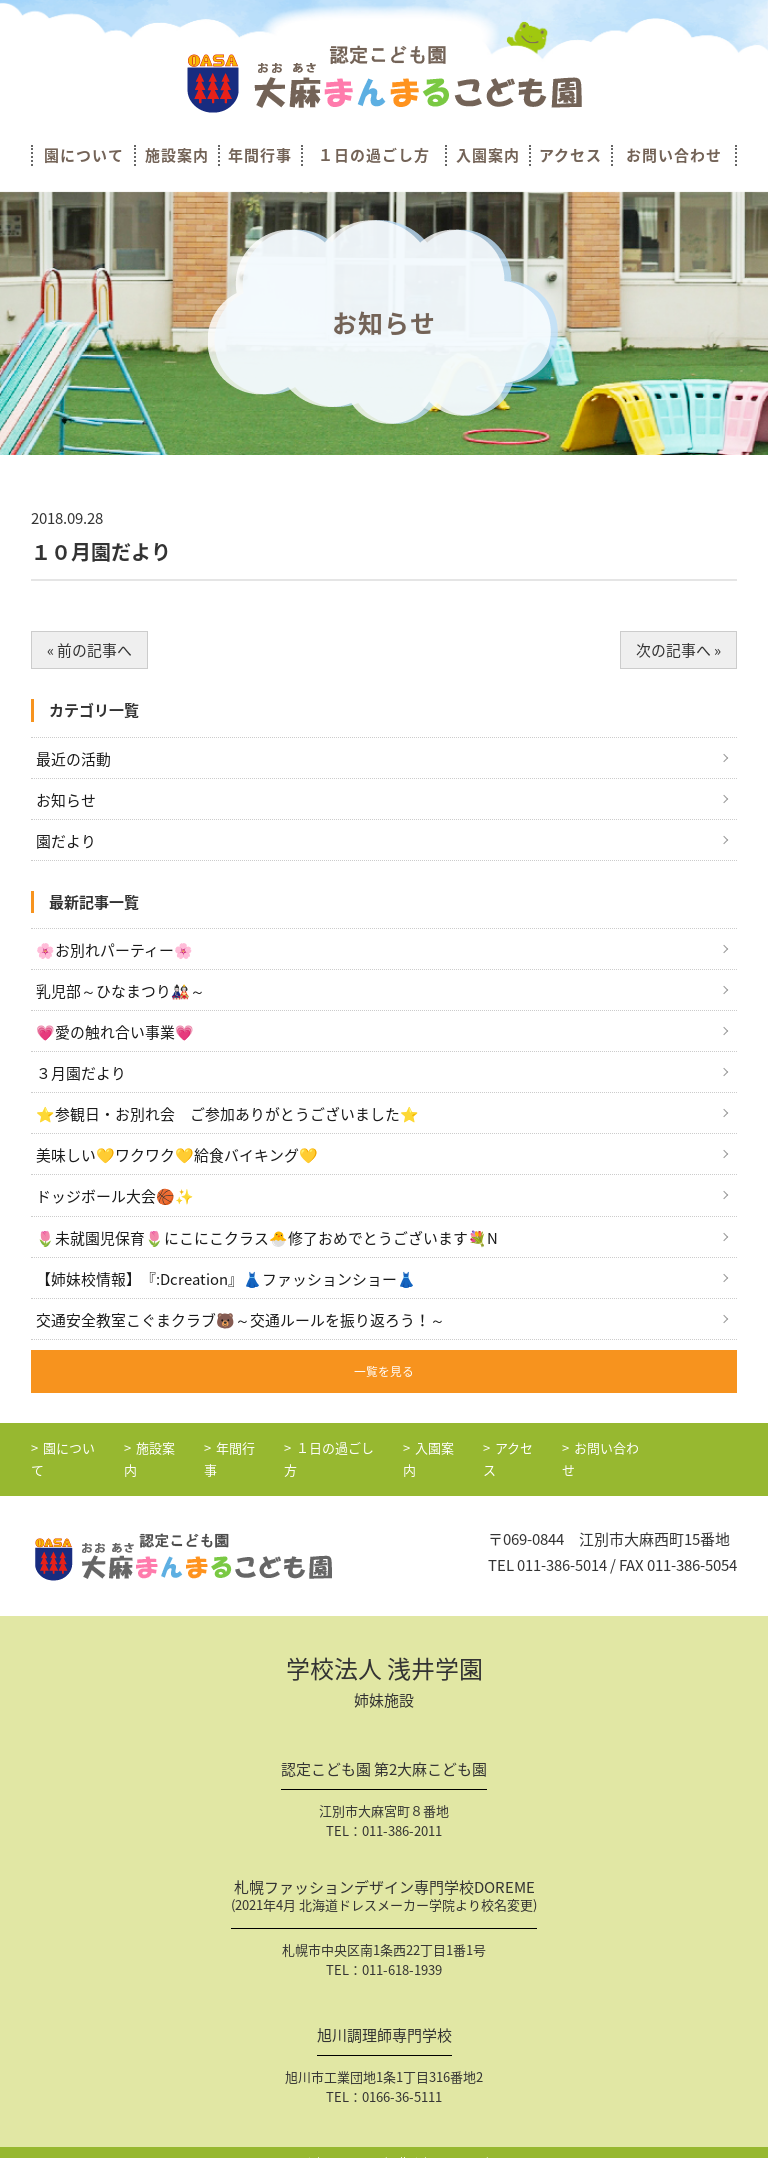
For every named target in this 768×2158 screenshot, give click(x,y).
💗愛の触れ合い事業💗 (115, 1034)
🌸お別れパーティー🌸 (114, 951)
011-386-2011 (402, 1812)
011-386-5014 (562, 1548)
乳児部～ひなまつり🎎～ (120, 992)
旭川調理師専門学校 (384, 2019)
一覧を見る (384, 1374)
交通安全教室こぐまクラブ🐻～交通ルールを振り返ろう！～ (240, 1322)
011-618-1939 (402, 1951)
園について (84, 155)
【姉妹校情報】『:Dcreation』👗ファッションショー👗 (226, 1281)
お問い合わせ (674, 155)
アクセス (570, 155)
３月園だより (81, 1075)
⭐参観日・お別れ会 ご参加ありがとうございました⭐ (227, 1116)
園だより (66, 841)
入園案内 (488, 155)
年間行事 (260, 155)
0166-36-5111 (402, 2078)
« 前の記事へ (89, 650)
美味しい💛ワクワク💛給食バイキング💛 (177, 1157)
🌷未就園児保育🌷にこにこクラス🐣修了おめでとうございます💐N (267, 1240)
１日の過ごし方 (374, 155)
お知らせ (66, 800)
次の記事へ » (678, 650)
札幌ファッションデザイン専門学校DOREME (384, 1881)
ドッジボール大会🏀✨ (115, 1199)
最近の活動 (73, 759)
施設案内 (177, 155)
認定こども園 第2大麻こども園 (384, 1754)
